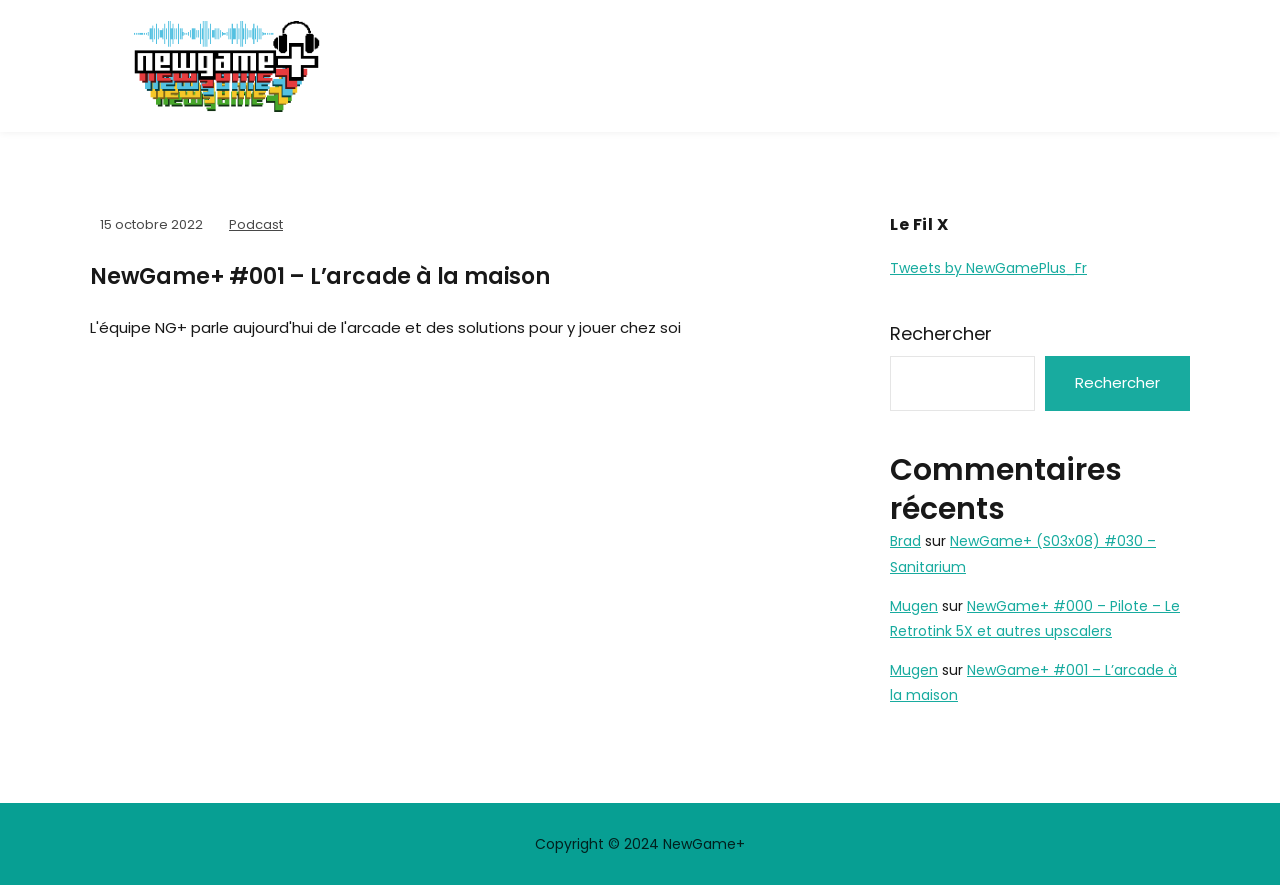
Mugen (914, 606)
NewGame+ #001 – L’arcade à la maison (320, 276)
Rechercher (941, 333)
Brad (905, 541)
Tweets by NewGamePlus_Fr (988, 268)
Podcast (256, 224)
